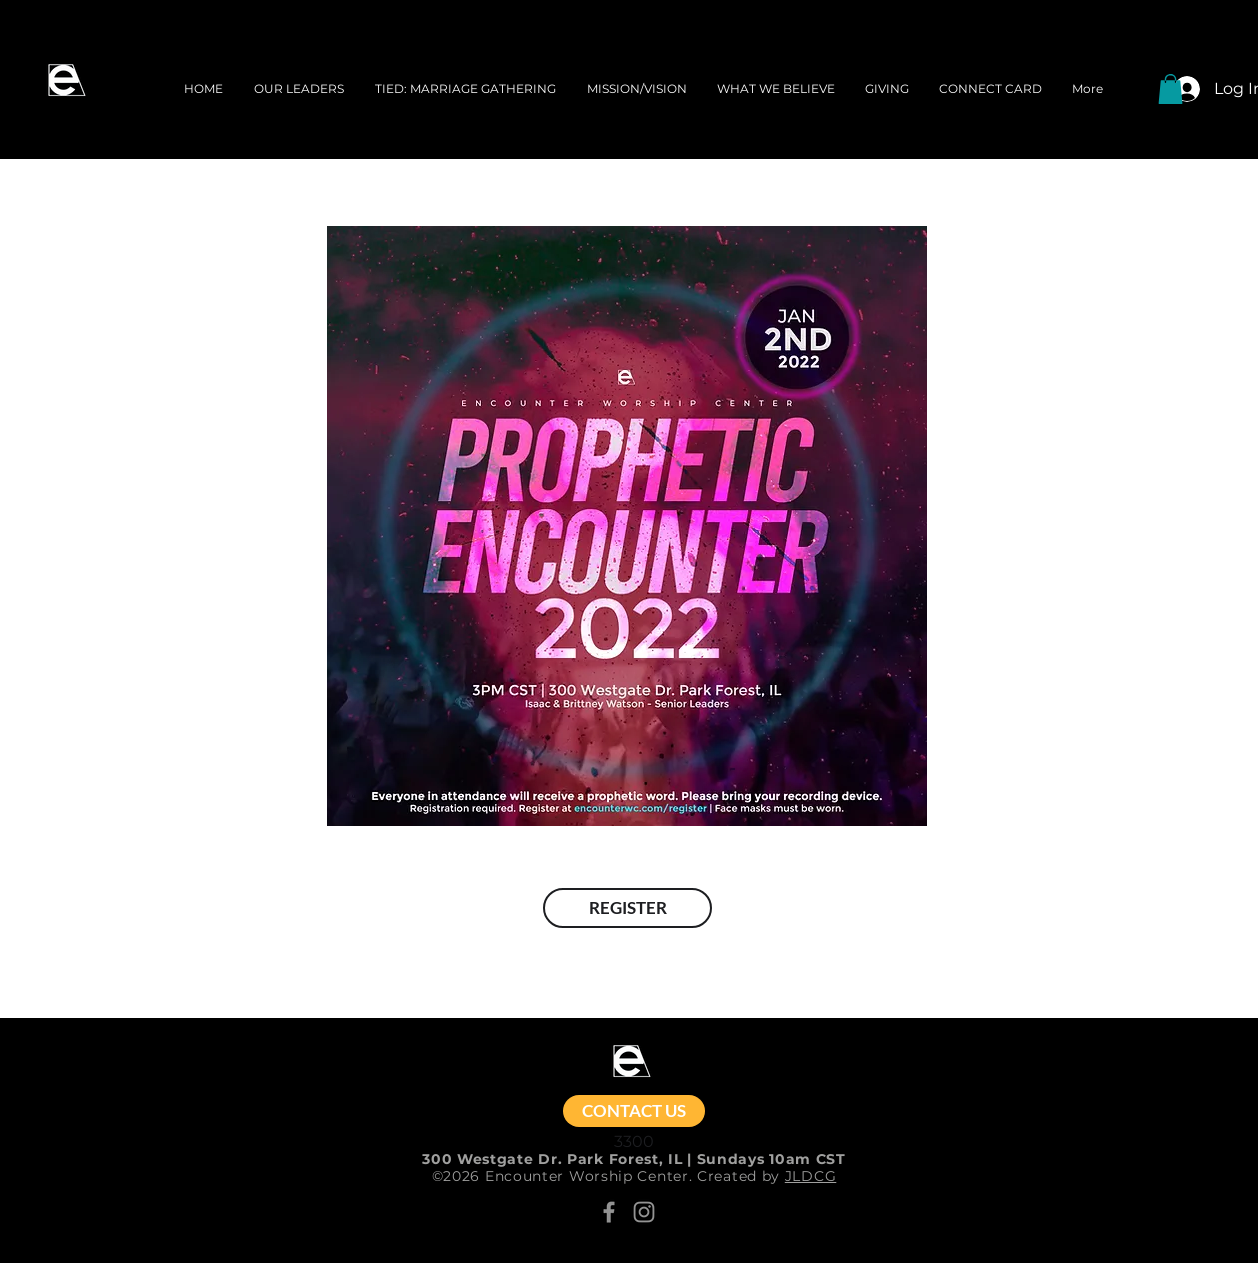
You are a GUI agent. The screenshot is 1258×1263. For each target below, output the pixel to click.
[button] (1170, 89)
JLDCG (811, 1176)
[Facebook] (609, 1212)
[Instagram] (644, 1212)
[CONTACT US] (634, 1111)
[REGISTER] (627, 908)
